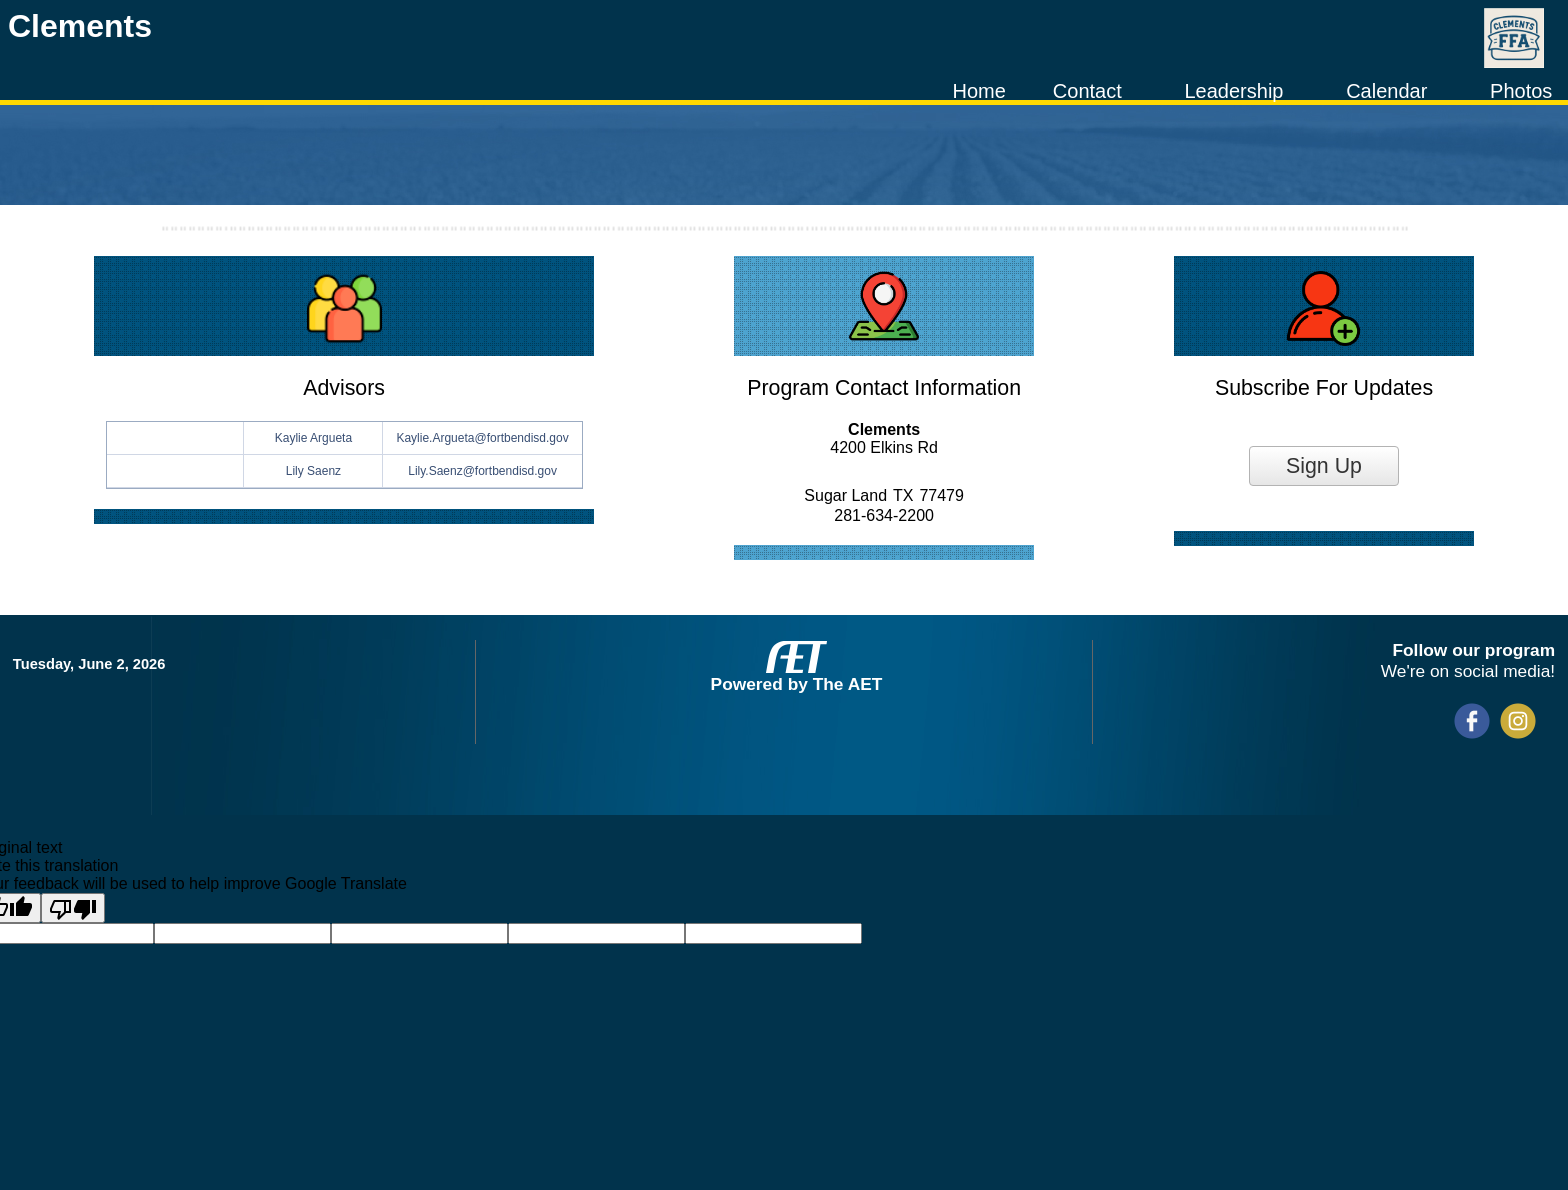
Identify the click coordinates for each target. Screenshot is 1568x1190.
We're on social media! (1468, 671)
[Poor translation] (73, 908)
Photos (1521, 91)
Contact (1087, 91)
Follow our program (1473, 650)
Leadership (1233, 91)
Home (978, 91)
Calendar (1386, 91)
